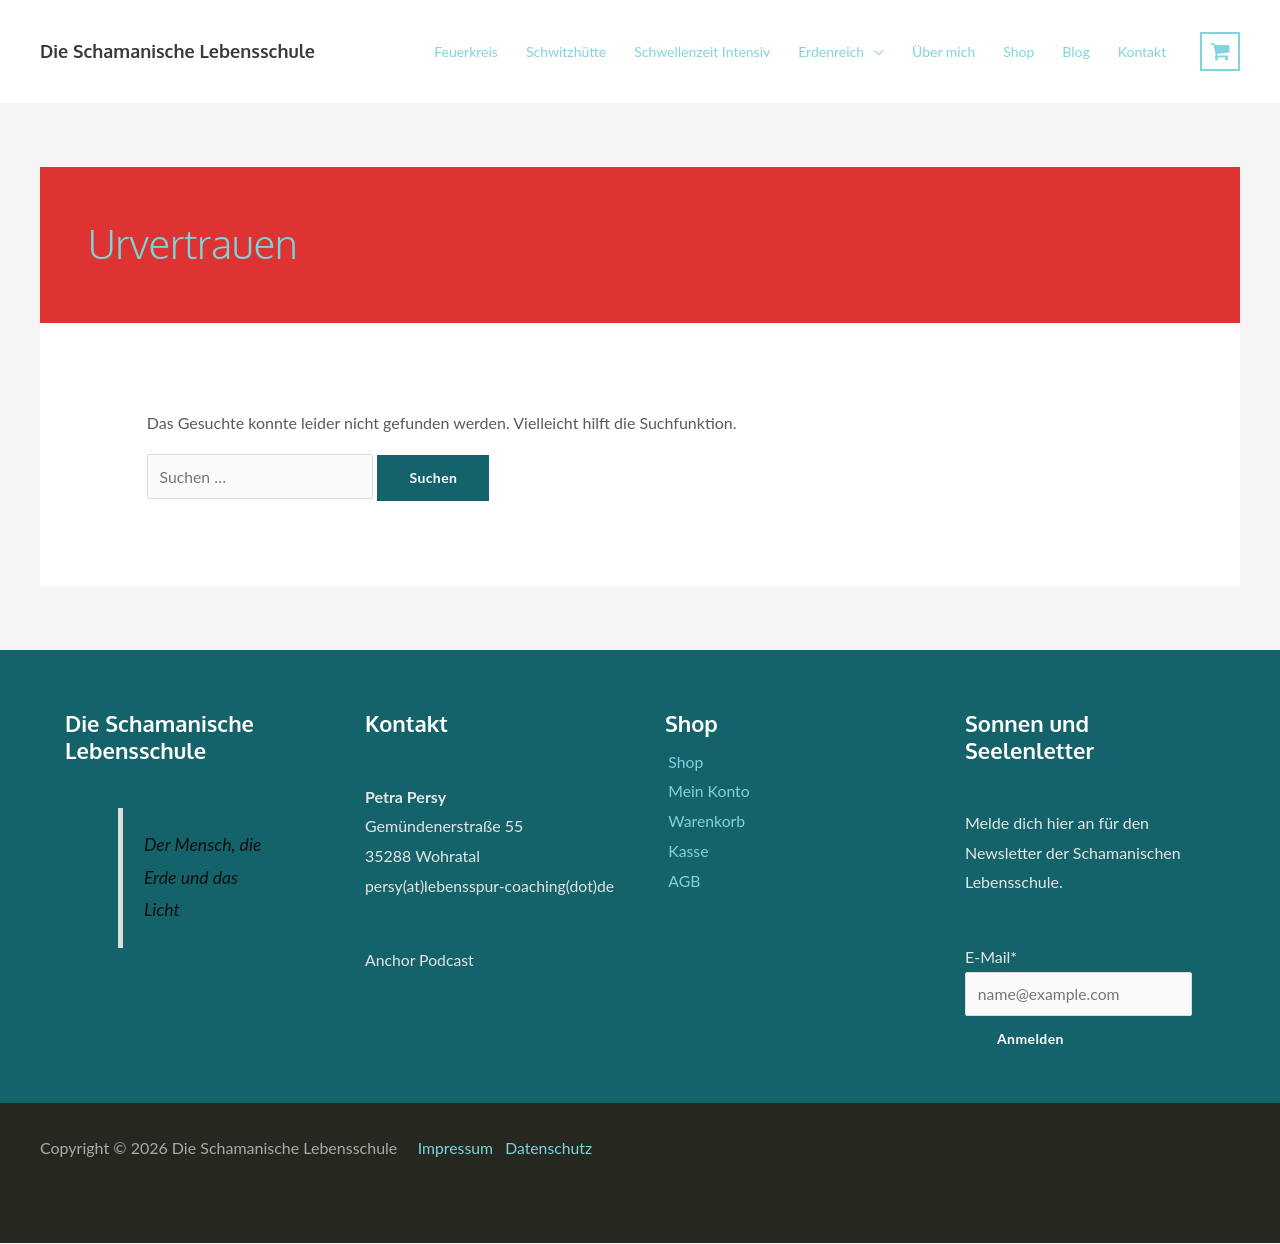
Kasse (685, 850)
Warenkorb (704, 820)
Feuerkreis (466, 51)
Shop (1018, 51)
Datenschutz (550, 1148)
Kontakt (1142, 51)
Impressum (458, 1148)
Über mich (943, 51)
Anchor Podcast (420, 989)
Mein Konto (706, 791)
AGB (681, 880)
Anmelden (1030, 1039)
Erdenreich (831, 51)
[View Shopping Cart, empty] (1220, 51)
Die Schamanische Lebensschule (177, 51)
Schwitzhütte (566, 51)
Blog (1075, 51)
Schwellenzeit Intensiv (702, 51)
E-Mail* (991, 956)
